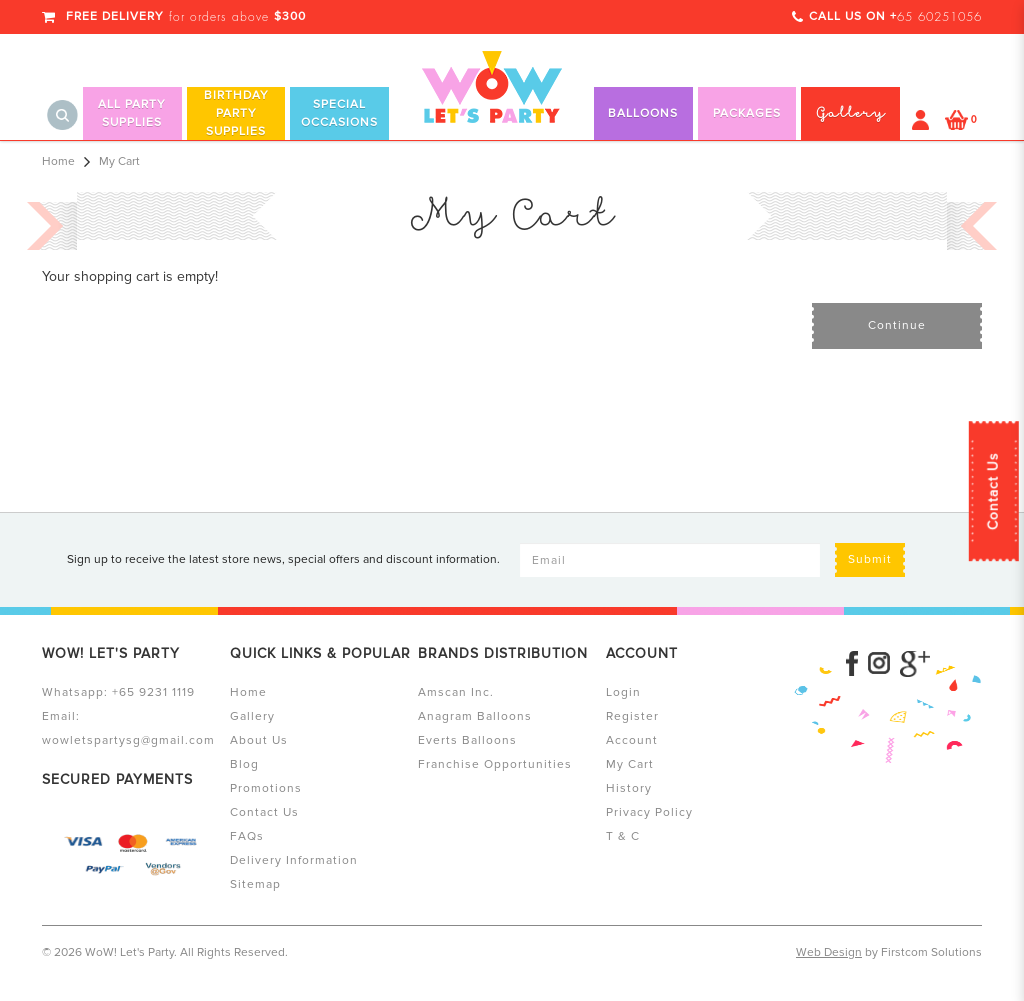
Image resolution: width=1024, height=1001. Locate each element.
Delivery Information (294, 860)
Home (58, 161)
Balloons (643, 113)
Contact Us (993, 491)
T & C (623, 836)
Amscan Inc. (456, 692)
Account (632, 740)
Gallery (252, 716)
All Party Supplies (132, 113)
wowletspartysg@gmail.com (128, 740)
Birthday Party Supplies (236, 113)
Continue (897, 325)
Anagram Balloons (475, 716)
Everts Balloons (467, 740)
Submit (870, 559)
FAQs (247, 836)
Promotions (266, 788)
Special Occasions (339, 113)
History (629, 788)
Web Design (829, 952)
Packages (747, 113)
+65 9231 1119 (153, 692)
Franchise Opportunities (495, 764)
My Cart (119, 161)
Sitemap (255, 884)
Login (623, 692)
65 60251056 (939, 17)
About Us (259, 740)
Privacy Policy (649, 812)
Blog (244, 764)
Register (632, 716)
